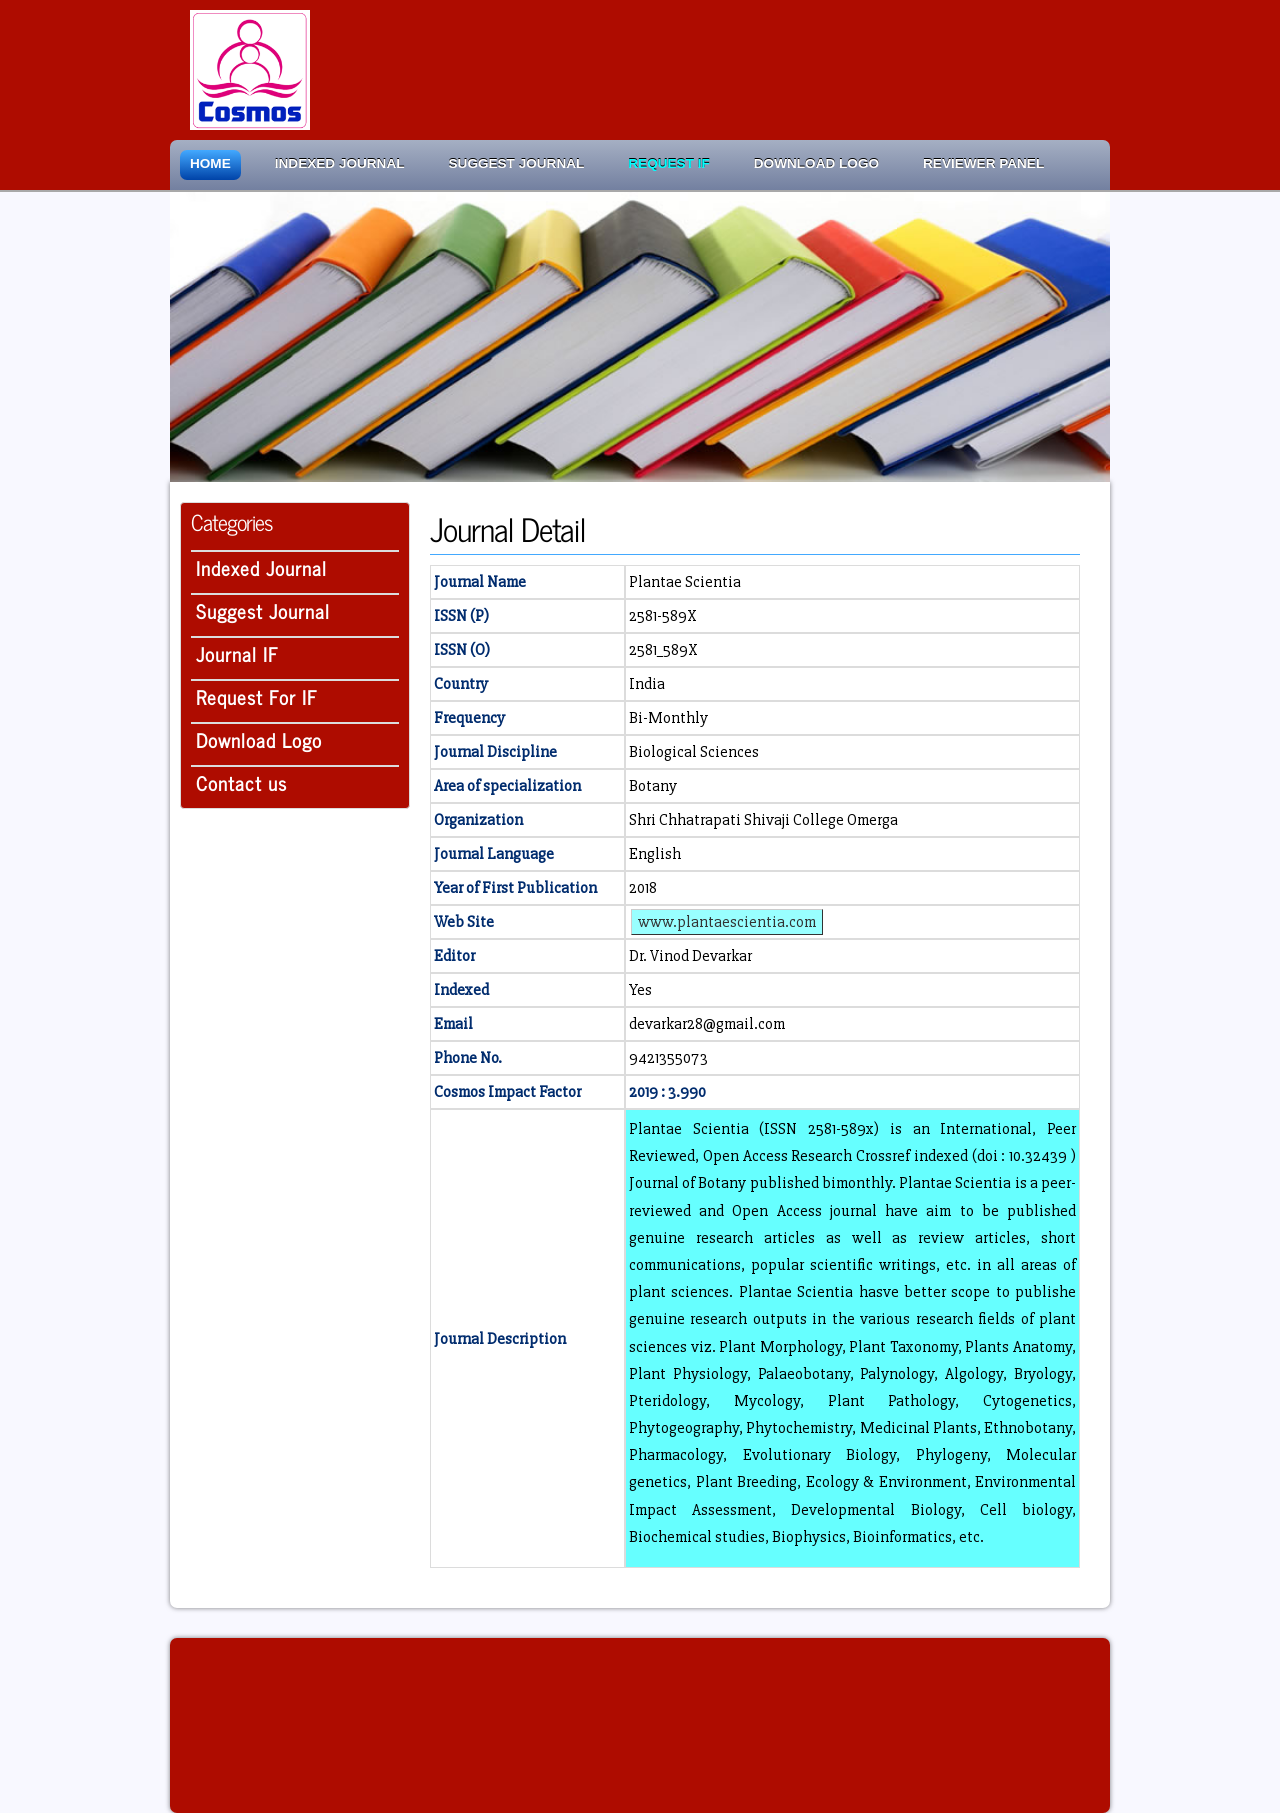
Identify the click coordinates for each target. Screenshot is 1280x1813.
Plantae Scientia (685, 582)
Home (210, 163)
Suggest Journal (517, 163)
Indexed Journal (340, 163)
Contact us (241, 782)
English (655, 854)
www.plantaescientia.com (727, 922)
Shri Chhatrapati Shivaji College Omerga (763, 820)
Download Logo (816, 163)
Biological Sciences (694, 752)
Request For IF (257, 696)
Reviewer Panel (983, 163)
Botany (653, 786)
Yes (640, 990)
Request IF (668, 163)
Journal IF (237, 653)
